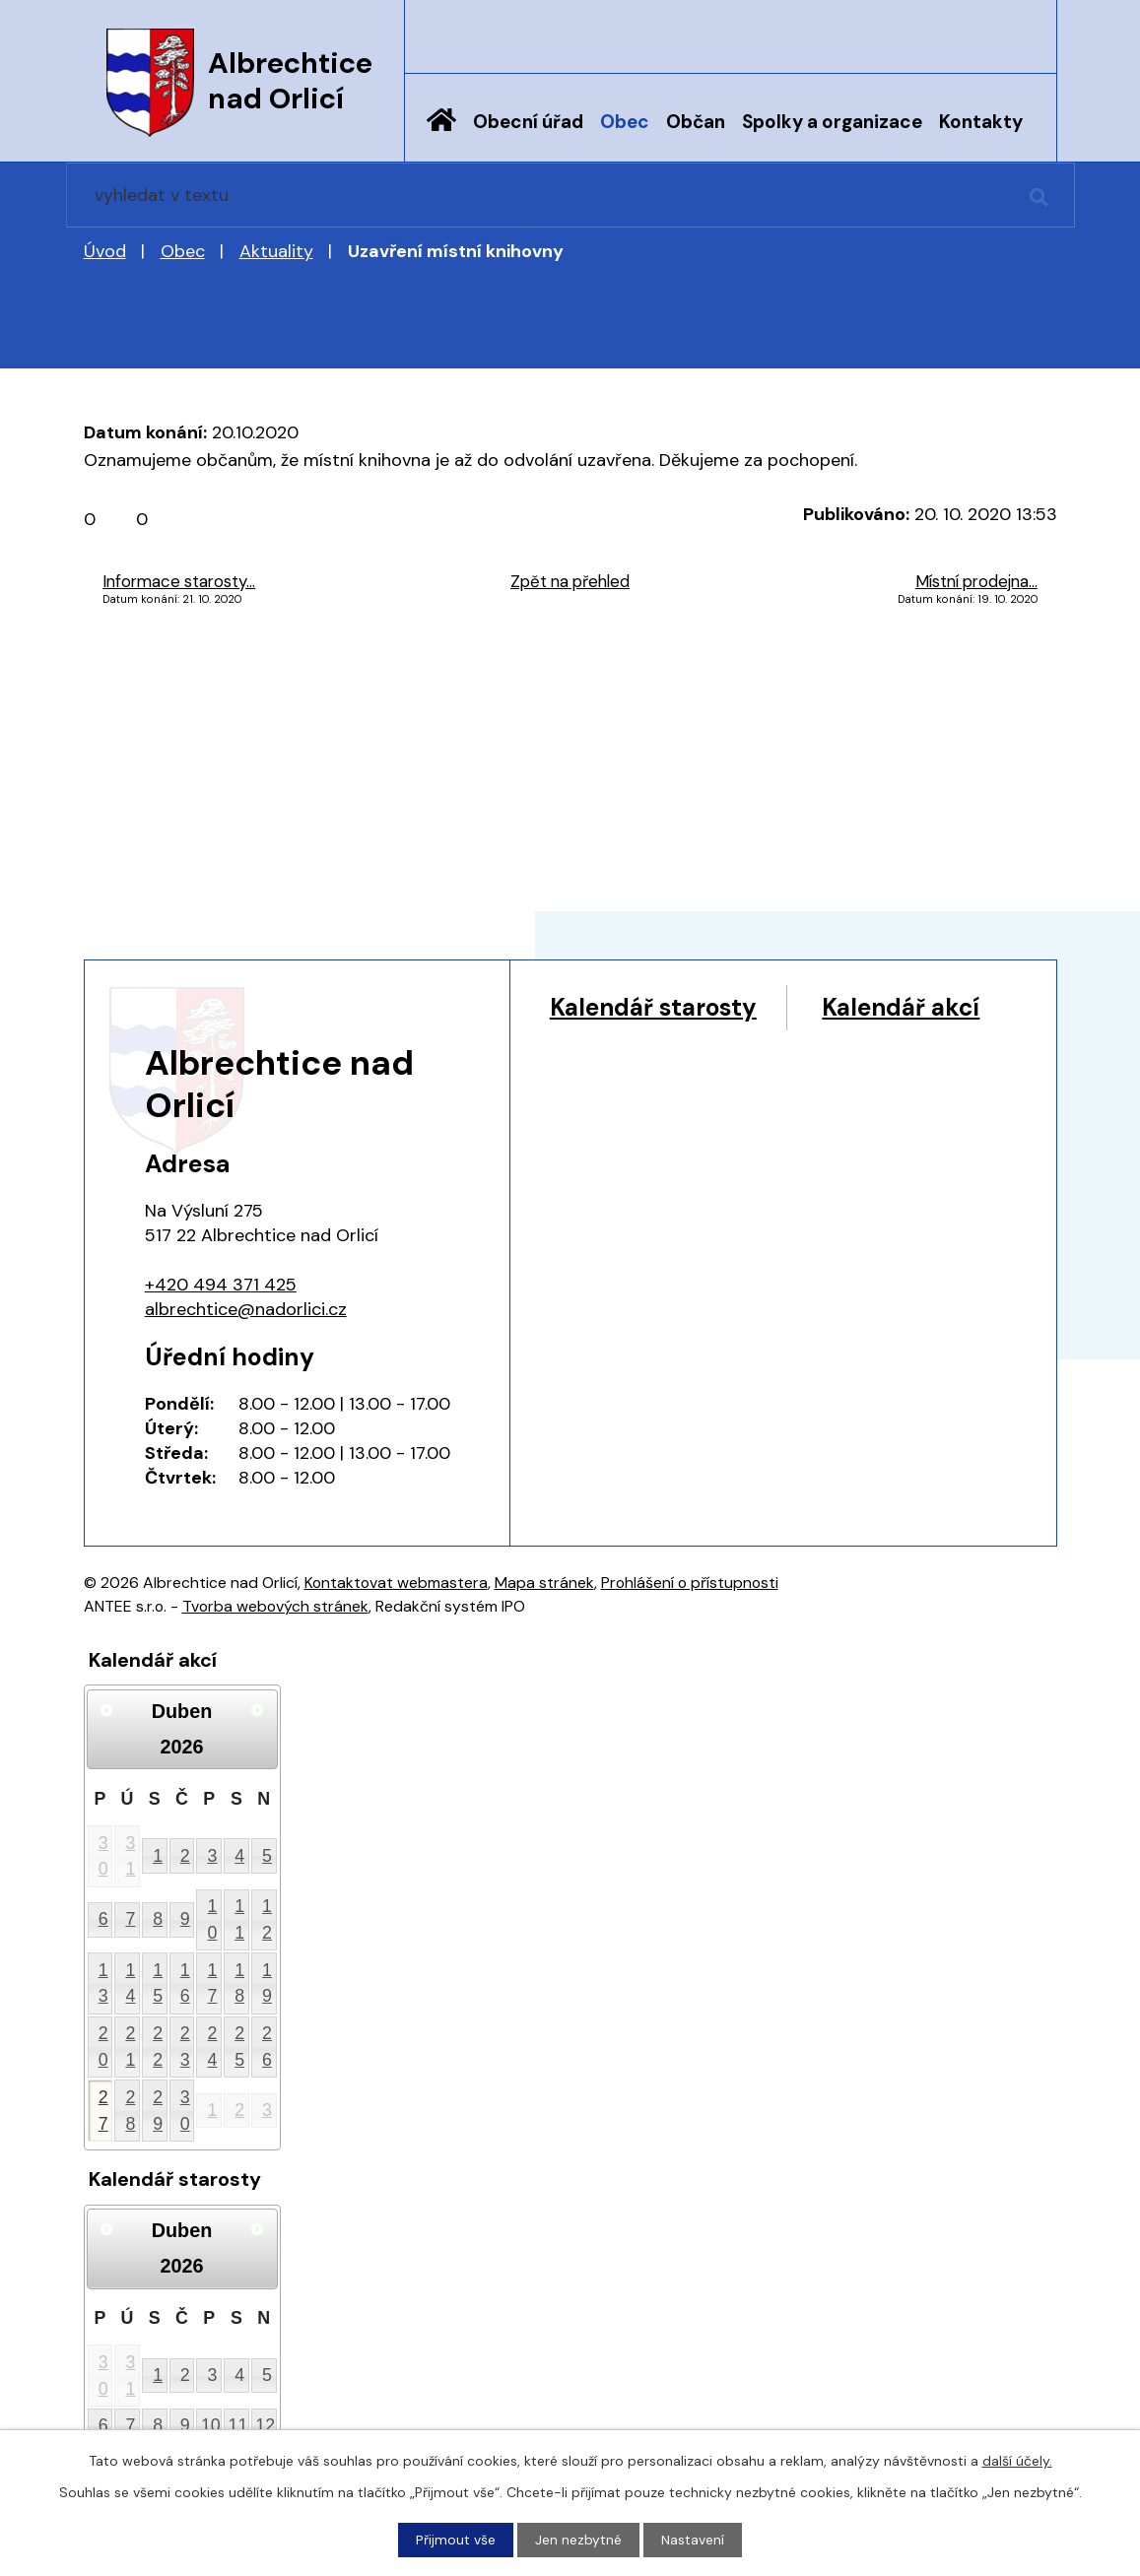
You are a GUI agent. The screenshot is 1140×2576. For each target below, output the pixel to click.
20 (103, 2046)
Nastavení (692, 2539)
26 (267, 2046)
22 (158, 2046)
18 (239, 1983)
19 (267, 1983)
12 (267, 1919)
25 (239, 2046)
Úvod (441, 135)
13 (103, 1983)
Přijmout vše (456, 2539)
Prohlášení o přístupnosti (689, 1582)
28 (130, 2110)
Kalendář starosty (658, 1008)
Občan (695, 121)
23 (185, 2046)
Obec (624, 121)
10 (213, 1919)
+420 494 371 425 (221, 1284)
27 (103, 2110)
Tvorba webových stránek (275, 1606)
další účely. (1017, 2461)
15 (158, 1983)
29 (158, 2110)
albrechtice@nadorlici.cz (246, 1309)
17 (213, 1983)
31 (130, 1856)
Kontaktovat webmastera (396, 1582)
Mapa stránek (544, 1582)
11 (239, 1919)
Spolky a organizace (832, 121)
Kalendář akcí (632, 1045)
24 (213, 2046)
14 (130, 1983)
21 (130, 2046)
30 (103, 1856)
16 (185, 1983)
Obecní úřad (528, 121)
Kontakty (981, 121)
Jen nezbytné (578, 2539)
